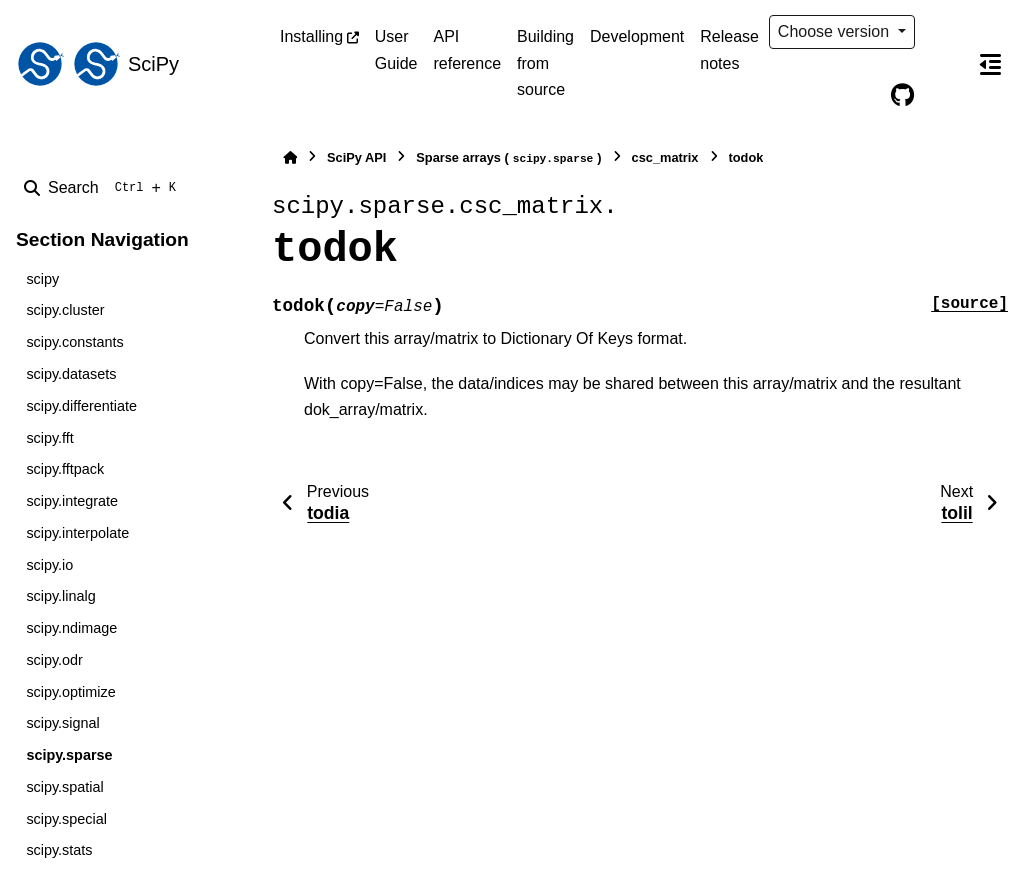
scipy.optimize (70, 692)
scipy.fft (49, 438)
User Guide (396, 49)
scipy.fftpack (65, 469)
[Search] (104, 188)
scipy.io (49, 565)
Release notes (729, 49)
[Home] (290, 157)
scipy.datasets (71, 374)
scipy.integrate (72, 501)
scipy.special (66, 819)
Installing (311, 36)
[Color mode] (944, 32)
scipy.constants (74, 342)
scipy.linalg (60, 596)
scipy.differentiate (81, 406)
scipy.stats (59, 850)
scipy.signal (62, 723)
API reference (467, 49)
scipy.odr (54, 660)
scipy (42, 279)
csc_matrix (665, 157)
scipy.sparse (69, 755)
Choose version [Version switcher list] (836, 31)
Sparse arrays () (508, 158)
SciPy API (356, 157)
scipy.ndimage (71, 628)
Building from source (545, 63)
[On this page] (990, 64)
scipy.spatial (64, 787)
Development (637, 36)
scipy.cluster (65, 310)
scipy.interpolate (77, 533)
